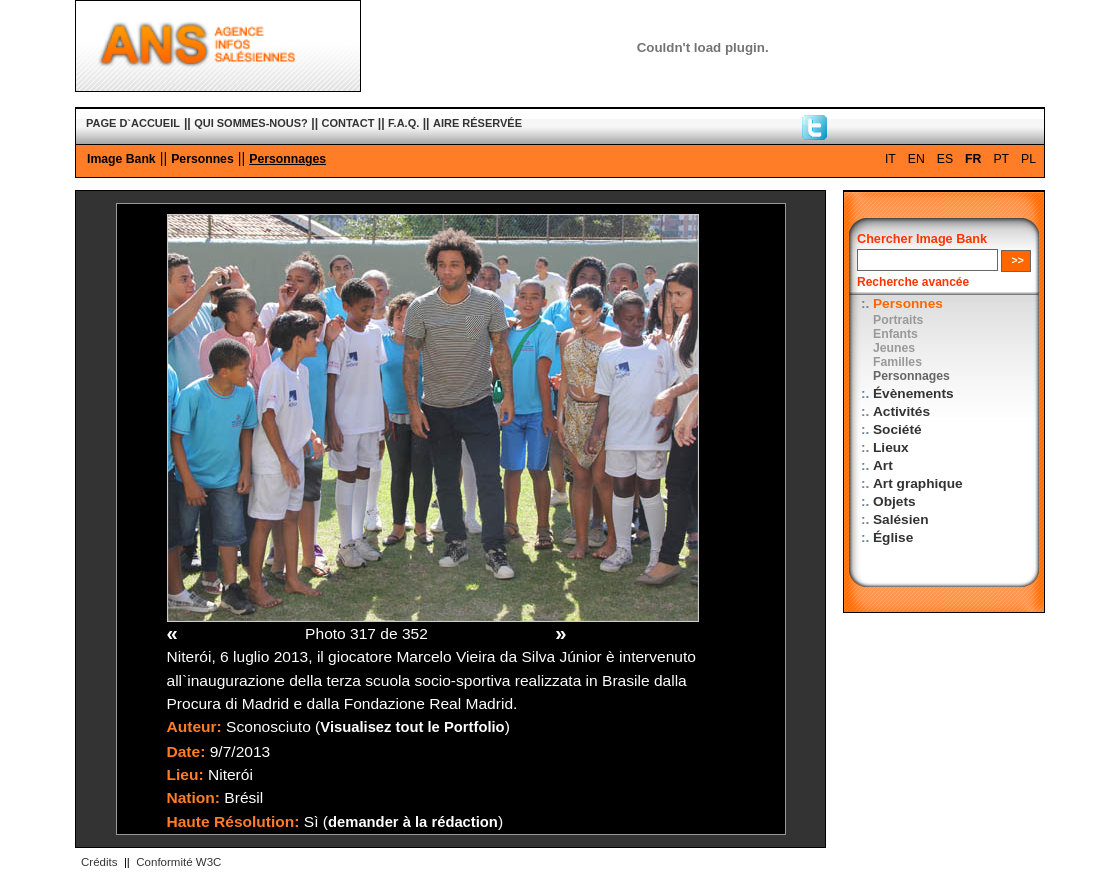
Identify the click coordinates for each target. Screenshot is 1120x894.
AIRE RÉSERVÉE (477, 123)
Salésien (900, 519)
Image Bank (121, 159)
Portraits (898, 320)
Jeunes (894, 348)
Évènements (913, 393)
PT (1001, 159)
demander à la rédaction (413, 822)
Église (893, 537)
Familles (897, 362)
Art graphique (918, 483)
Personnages (287, 159)
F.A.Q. (403, 123)
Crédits (99, 862)
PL (1028, 159)
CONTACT (348, 123)
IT (890, 159)
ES (945, 159)
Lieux (891, 447)
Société (897, 429)
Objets (894, 501)
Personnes (202, 159)
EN (916, 159)
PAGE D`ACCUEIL (133, 123)
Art (883, 465)
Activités (901, 411)
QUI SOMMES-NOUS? (251, 123)
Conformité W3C (178, 862)
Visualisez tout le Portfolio (412, 727)
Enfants (895, 334)
